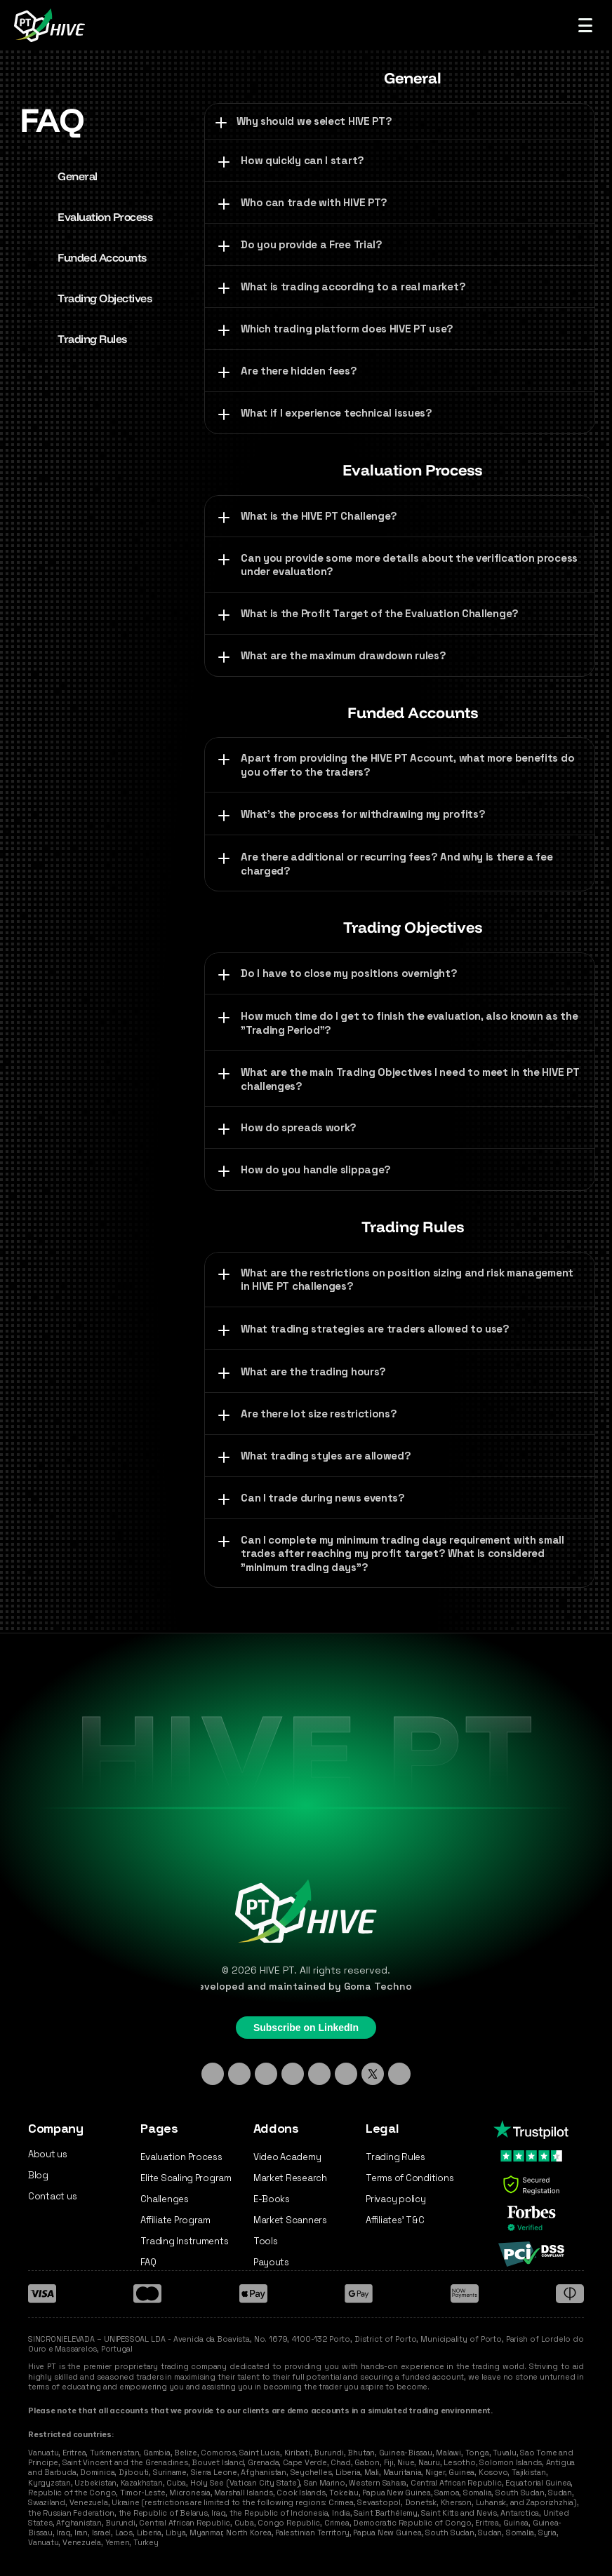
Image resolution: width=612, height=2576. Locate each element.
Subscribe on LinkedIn (306, 2027)
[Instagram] (239, 2074)
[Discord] (292, 2074)
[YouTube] (346, 2074)
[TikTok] (266, 2074)
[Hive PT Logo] (52, 25)
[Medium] (399, 2074)
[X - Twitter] (372, 2074)
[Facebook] (319, 2074)
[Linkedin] (212, 2074)
